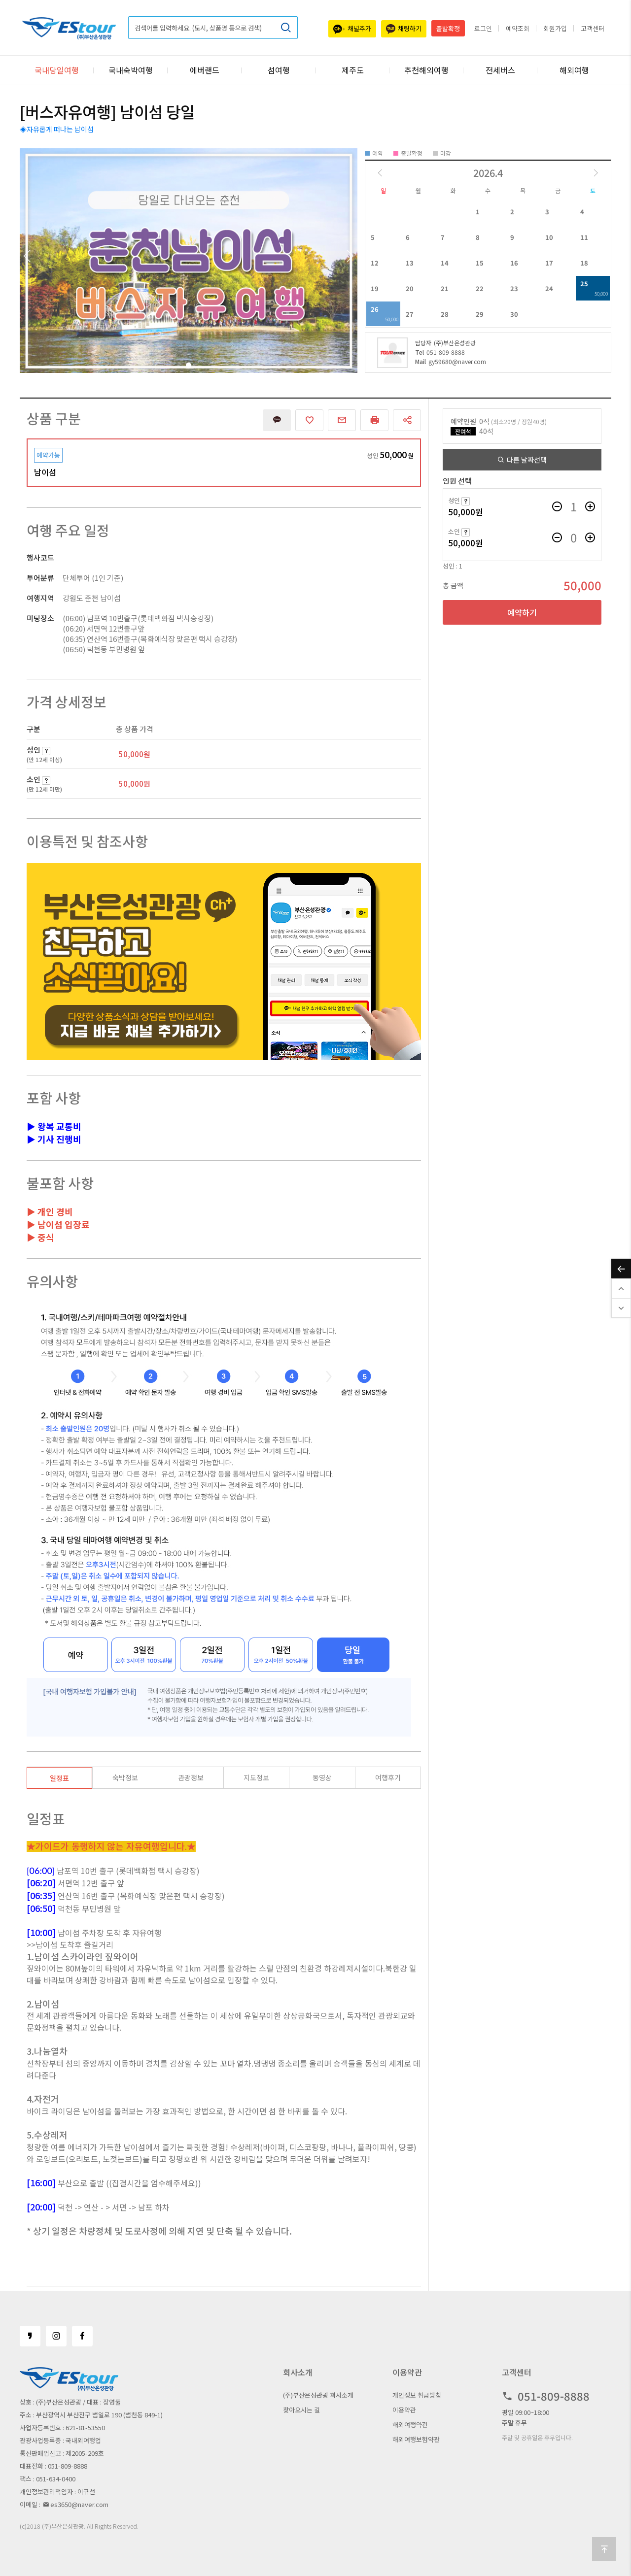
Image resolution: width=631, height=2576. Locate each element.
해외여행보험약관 (416, 2439)
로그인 (483, 28)
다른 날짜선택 (522, 460)
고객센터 (592, 28)
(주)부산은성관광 (445, 342)
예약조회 (517, 28)
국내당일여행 (57, 70)
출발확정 (448, 28)
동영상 (322, 1777)
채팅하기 (403, 29)
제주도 (353, 70)
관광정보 (191, 1777)
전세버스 (500, 70)
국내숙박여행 (130, 70)
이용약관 (404, 2409)
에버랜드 (204, 70)
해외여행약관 (410, 2424)
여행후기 (388, 1777)
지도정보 (256, 1777)
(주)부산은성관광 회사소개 (318, 2395)
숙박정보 (125, 1777)
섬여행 (279, 70)
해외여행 (574, 70)
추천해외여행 (426, 70)
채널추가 (352, 29)
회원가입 (555, 28)
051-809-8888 (440, 352)
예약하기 (522, 612)
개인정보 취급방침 (416, 2395)
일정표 (59, 1778)
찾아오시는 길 (301, 2409)
